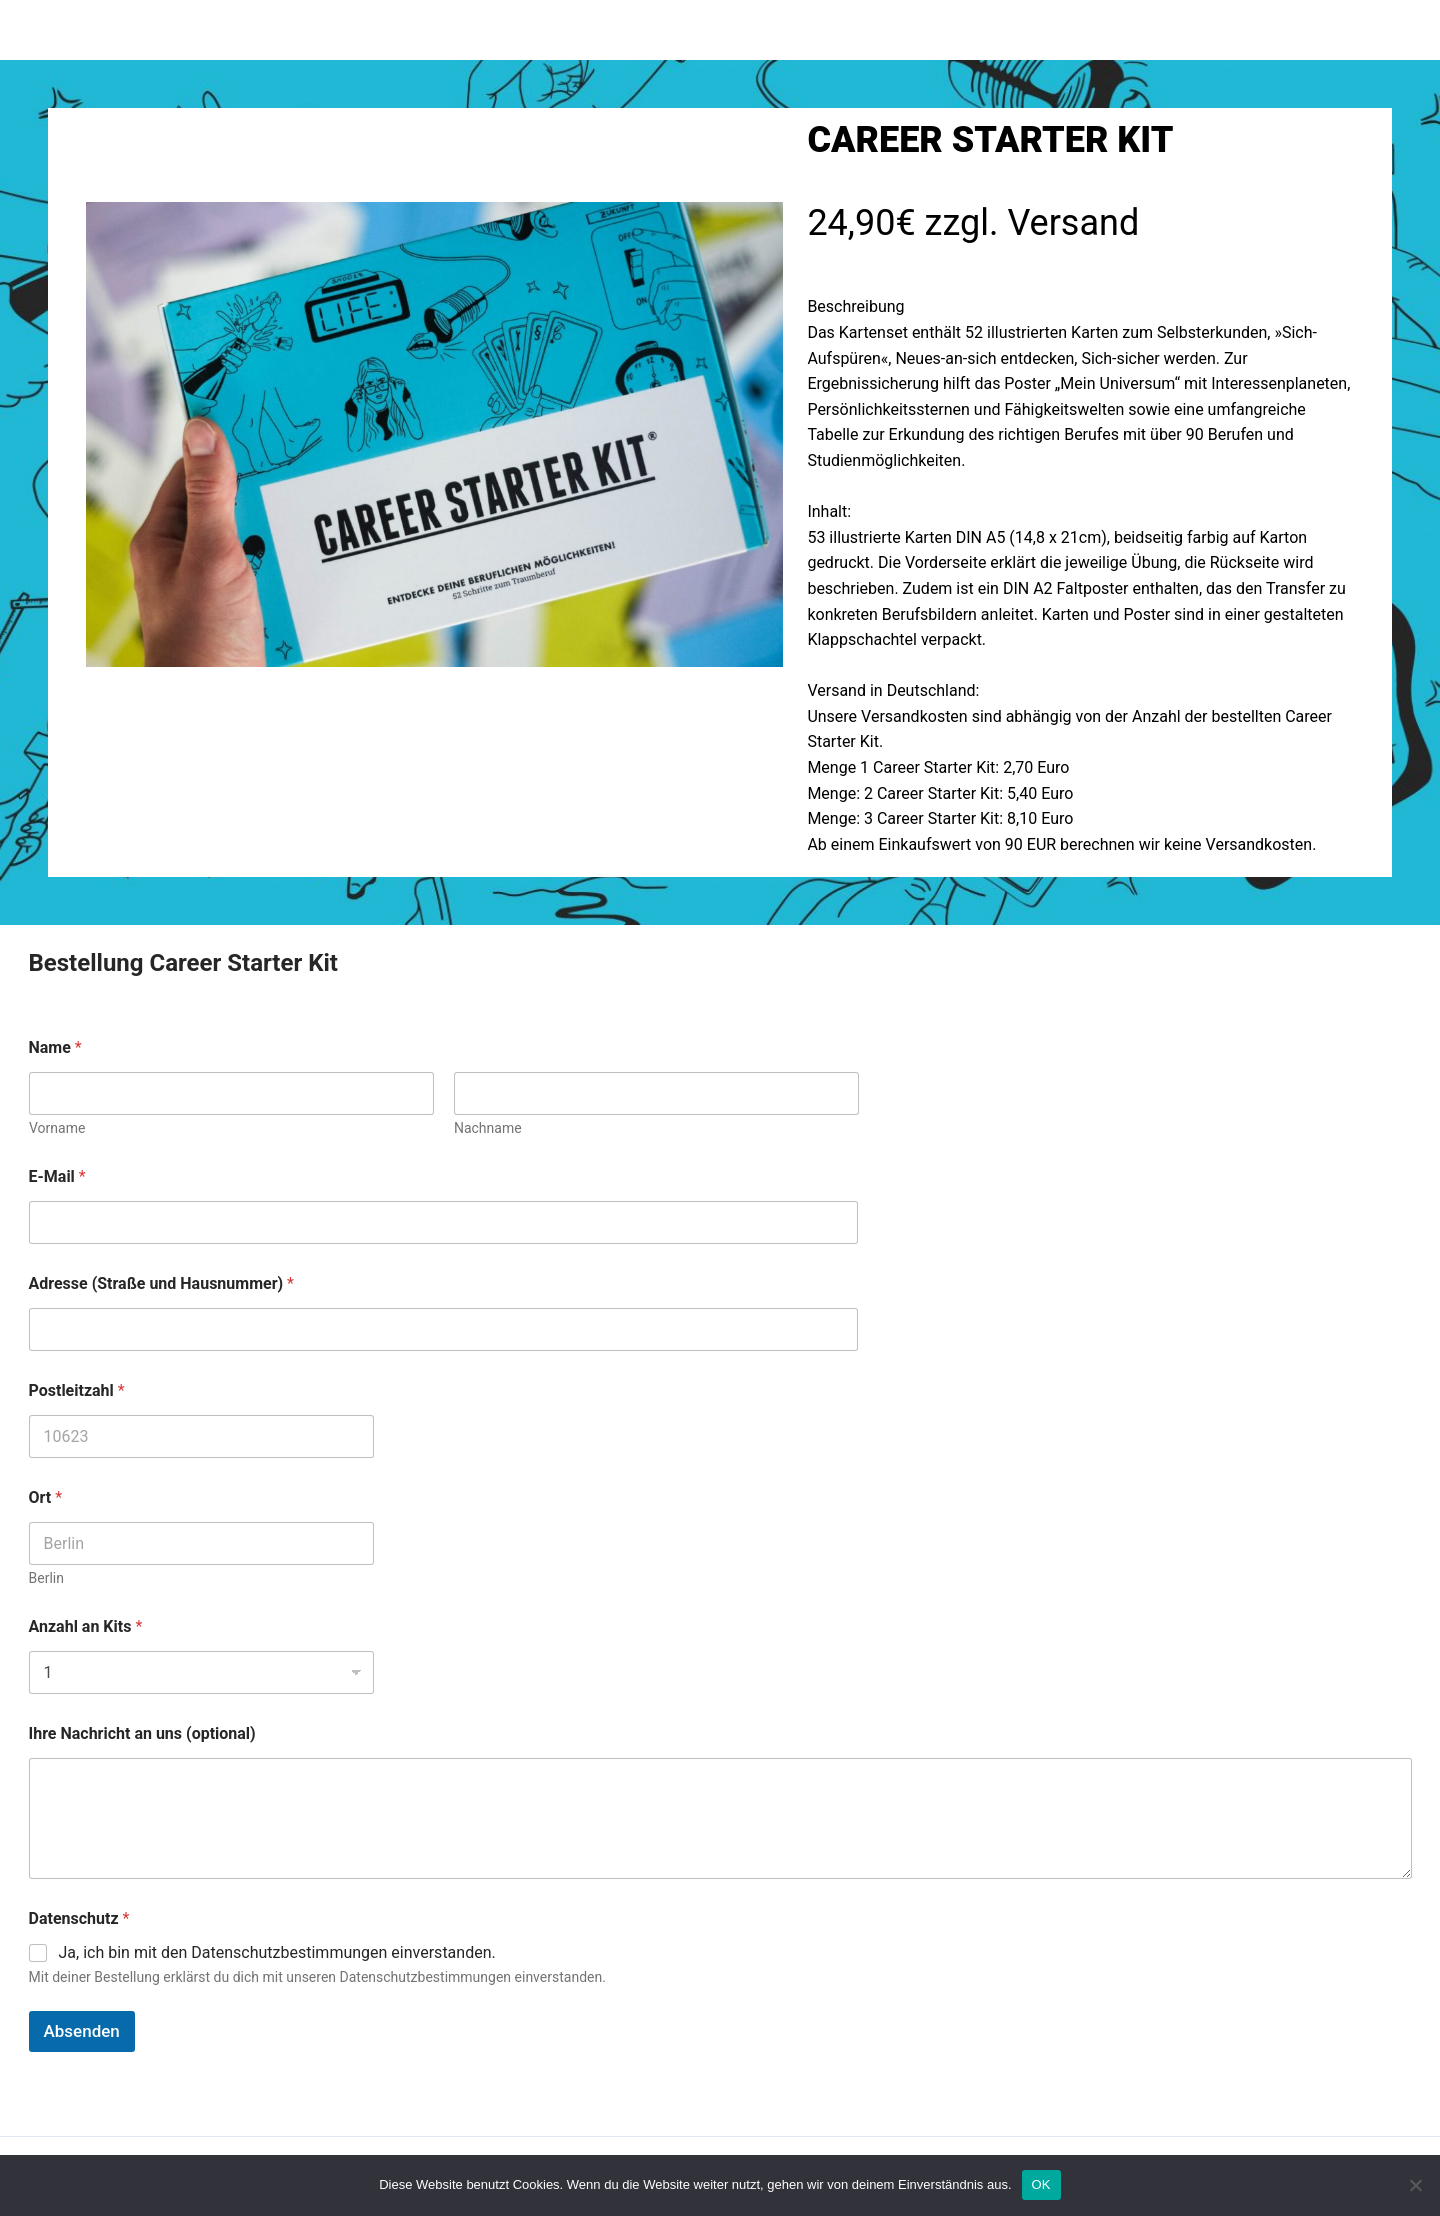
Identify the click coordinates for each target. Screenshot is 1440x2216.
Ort (46, 1497)
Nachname (487, 1128)
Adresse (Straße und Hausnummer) (162, 1283)
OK (1041, 2184)
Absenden (82, 2031)
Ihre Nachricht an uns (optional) (142, 1733)
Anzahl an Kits (86, 1626)
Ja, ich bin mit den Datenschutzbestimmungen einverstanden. (277, 1952)
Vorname (57, 1128)
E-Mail (57, 1176)
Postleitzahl (77, 1390)
